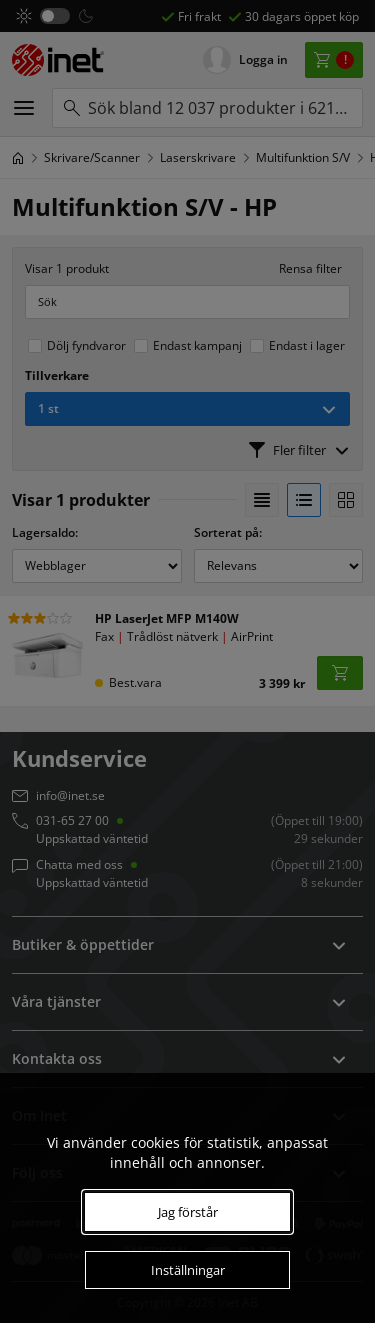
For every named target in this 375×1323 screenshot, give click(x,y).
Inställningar (188, 1270)
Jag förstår (188, 1212)
